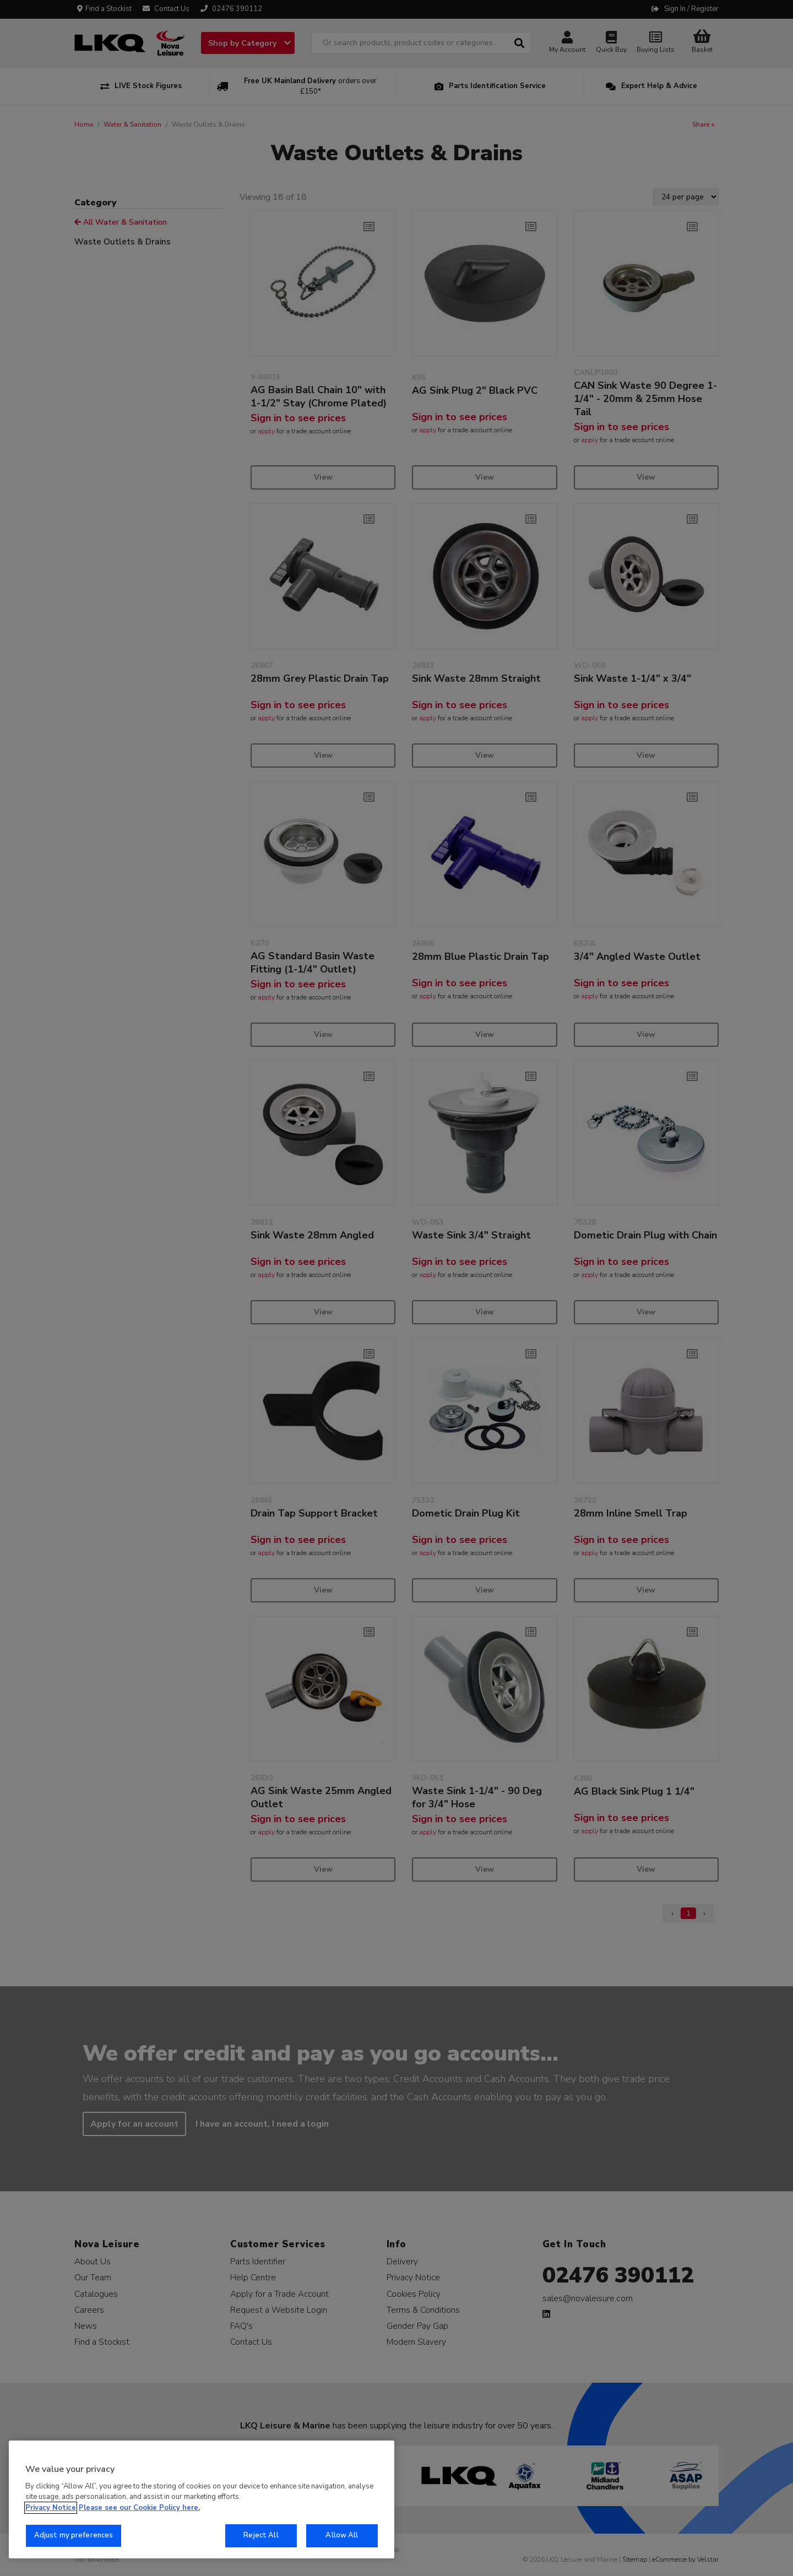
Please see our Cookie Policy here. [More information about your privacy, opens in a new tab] (139, 2508)
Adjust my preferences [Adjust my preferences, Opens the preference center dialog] (73, 2535)
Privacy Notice (50, 2508)
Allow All (341, 2535)
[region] (201, 2499)
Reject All (260, 2535)
